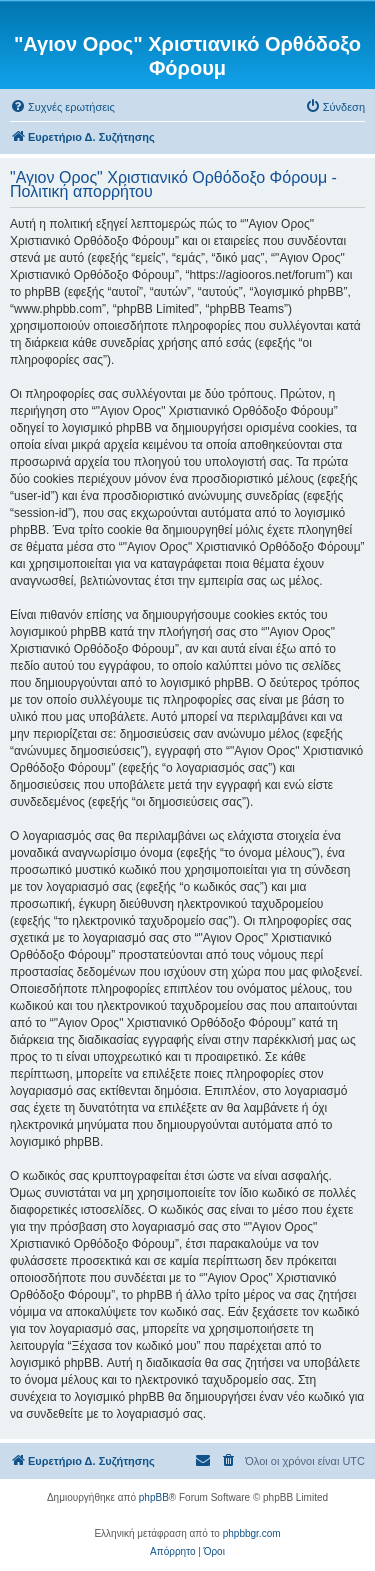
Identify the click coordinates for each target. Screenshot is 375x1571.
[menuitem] (62, 107)
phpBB (154, 1497)
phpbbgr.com (252, 1533)
